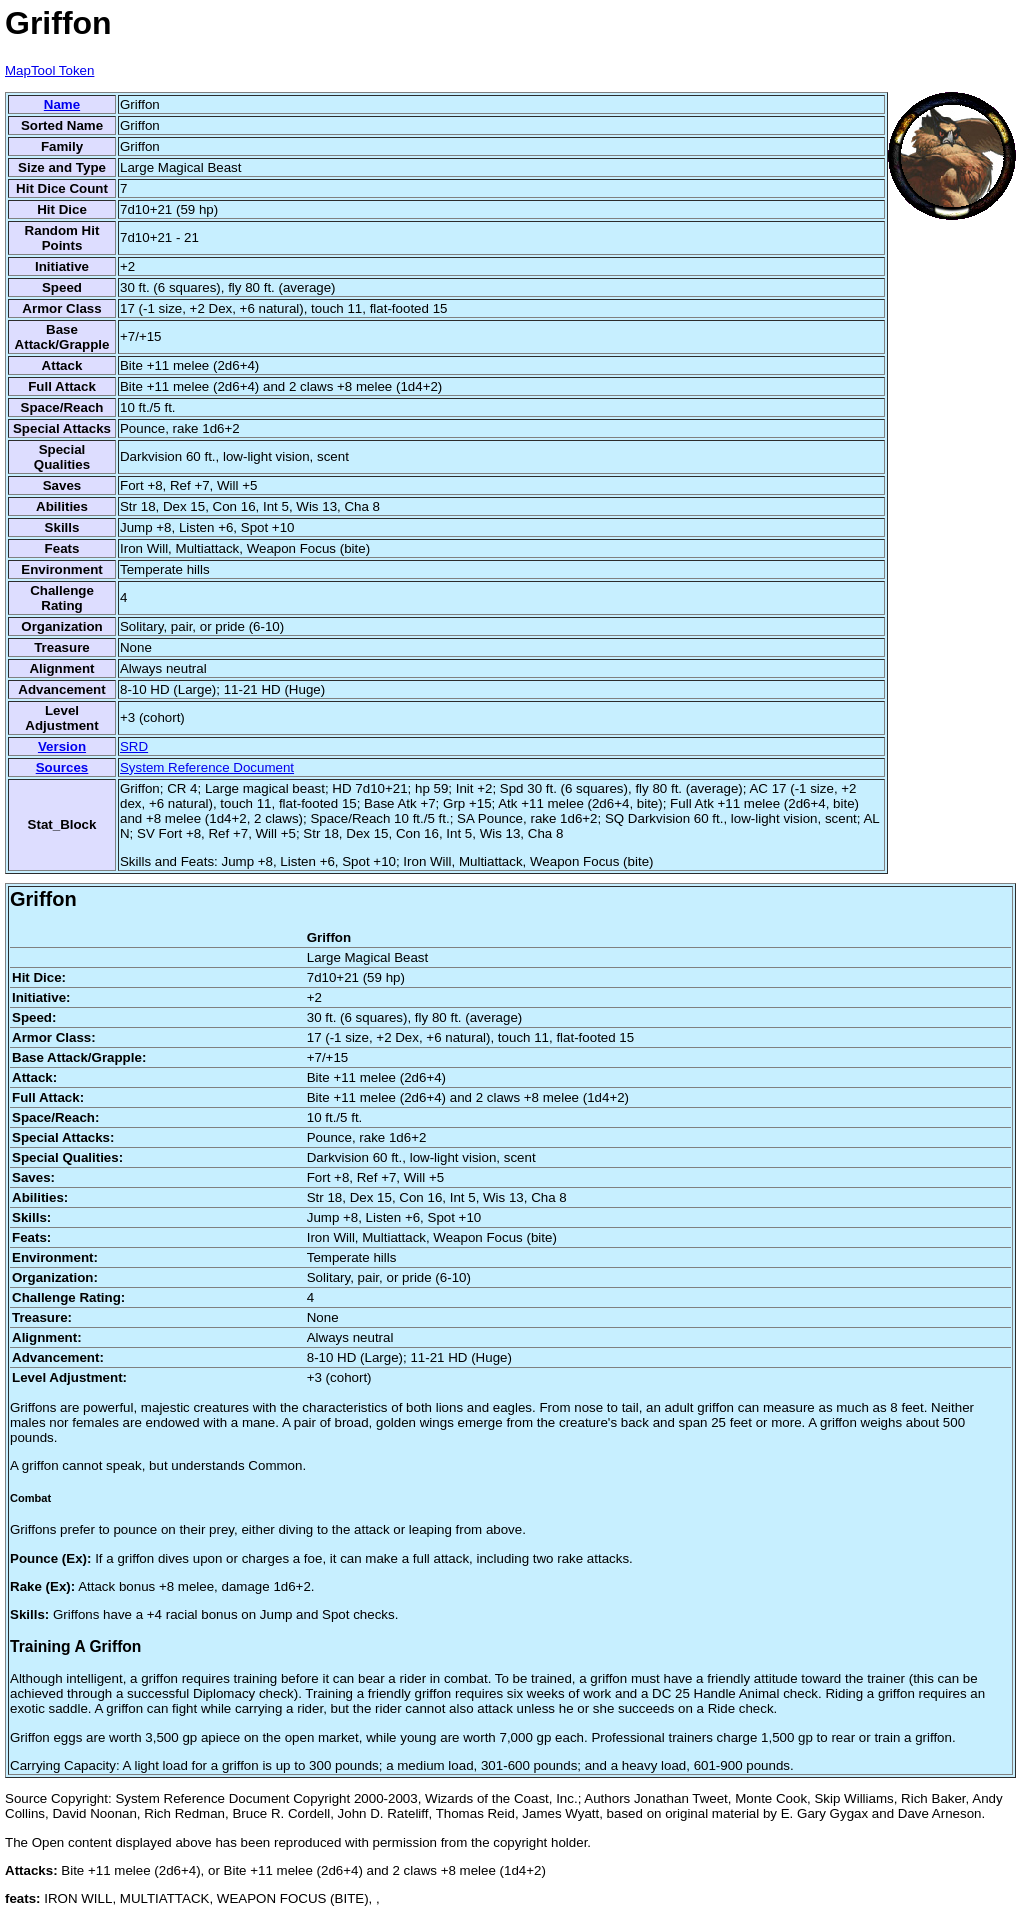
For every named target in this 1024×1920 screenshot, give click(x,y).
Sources (62, 767)
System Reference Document (207, 767)
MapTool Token (49, 70)
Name (62, 104)
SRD (134, 746)
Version (62, 746)
